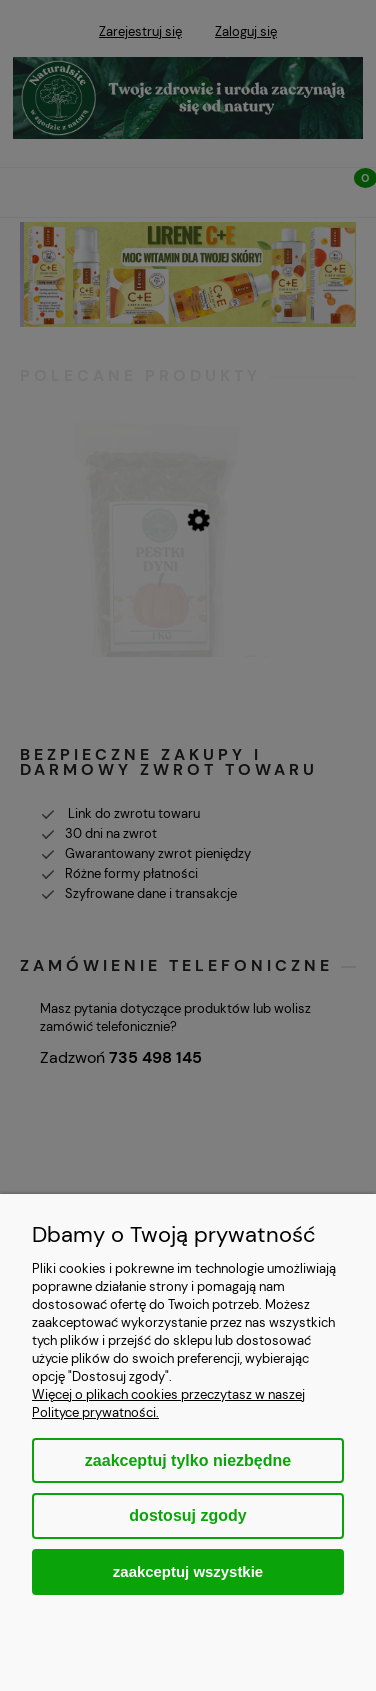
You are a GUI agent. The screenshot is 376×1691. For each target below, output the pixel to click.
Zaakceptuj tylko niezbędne (188, 1460)
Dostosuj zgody (187, 1515)
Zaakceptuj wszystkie (188, 1571)
